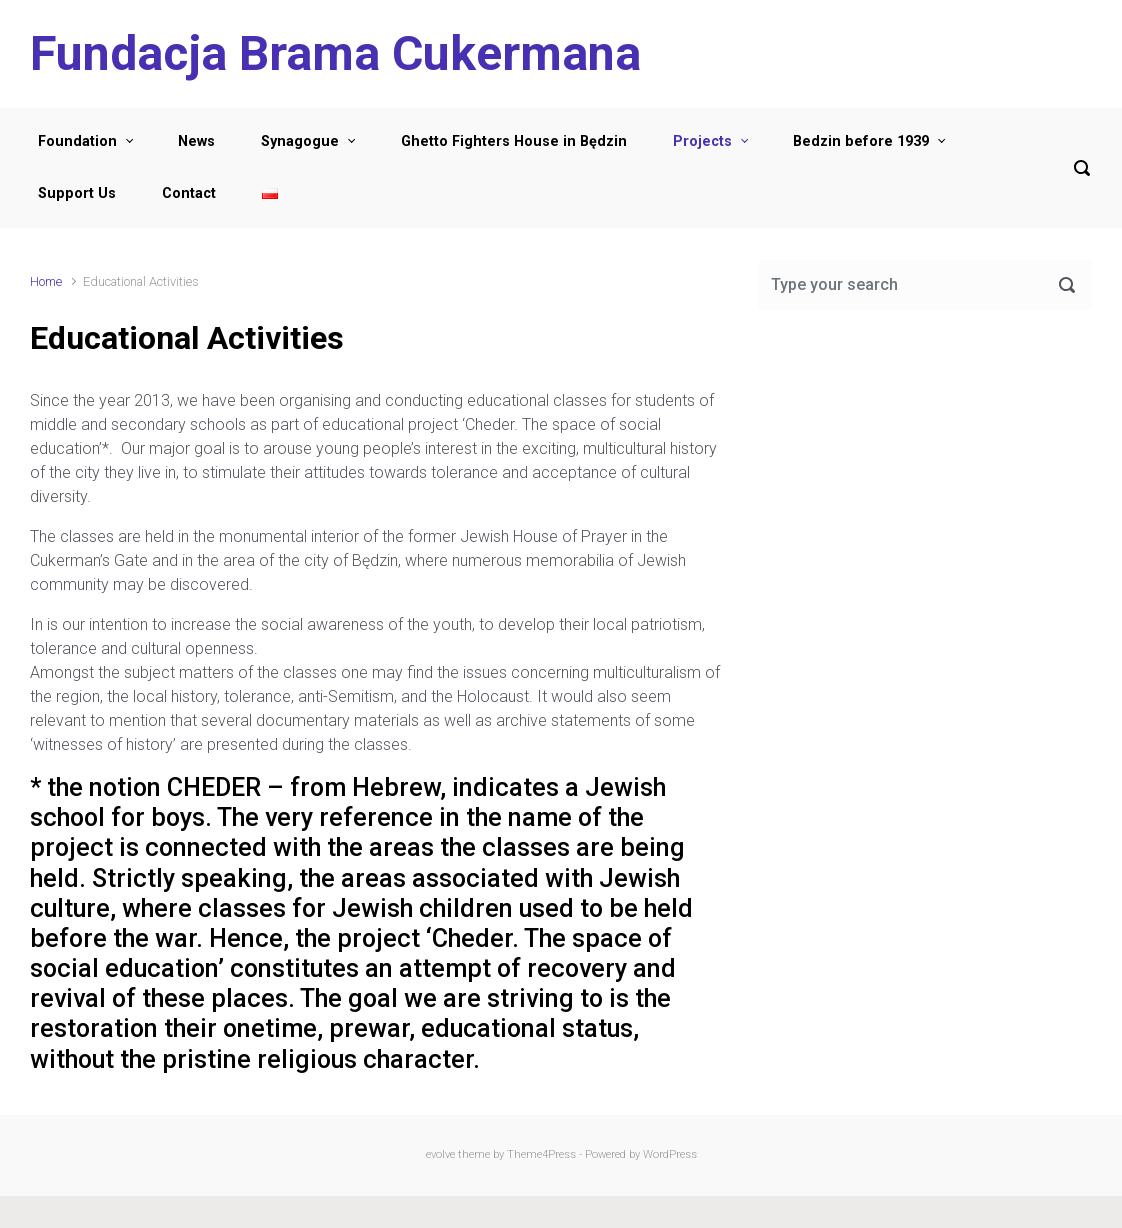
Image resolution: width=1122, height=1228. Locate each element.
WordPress (670, 1154)
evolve (440, 1154)
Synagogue (300, 141)
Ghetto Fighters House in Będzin (514, 141)
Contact (189, 193)
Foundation (77, 141)
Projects (702, 141)
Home (46, 281)
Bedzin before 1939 (861, 141)
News (196, 141)
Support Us (77, 193)
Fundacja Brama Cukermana (335, 53)
